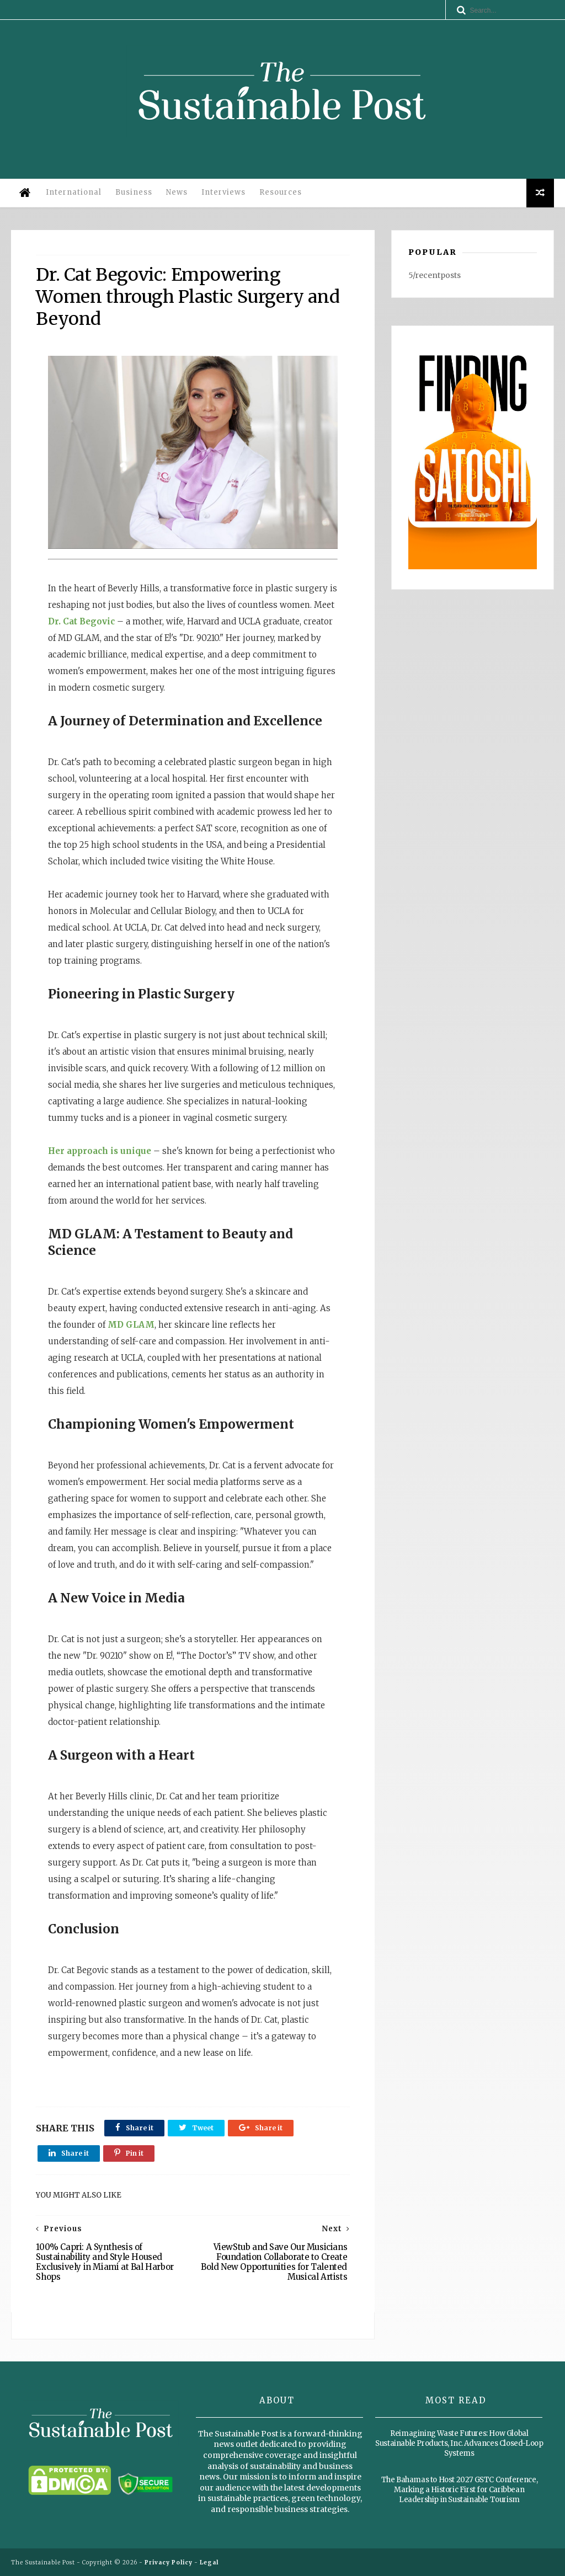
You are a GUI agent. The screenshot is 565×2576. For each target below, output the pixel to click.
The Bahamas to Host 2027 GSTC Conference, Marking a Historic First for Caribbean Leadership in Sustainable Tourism (459, 2489)
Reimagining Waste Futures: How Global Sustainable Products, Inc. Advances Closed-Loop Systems (459, 2443)
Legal (209, 2562)
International (74, 192)
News (177, 192)
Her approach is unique (99, 1151)
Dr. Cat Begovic (81, 621)
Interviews (223, 192)
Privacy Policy (169, 2562)
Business (133, 192)
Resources (280, 192)
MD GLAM (131, 1324)
